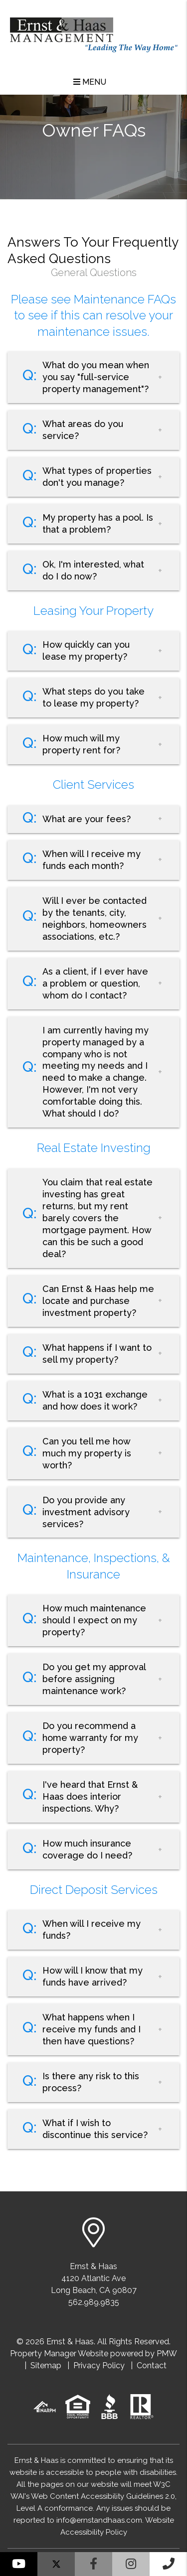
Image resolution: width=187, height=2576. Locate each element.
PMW (167, 2353)
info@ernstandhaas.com (99, 2520)
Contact (152, 2365)
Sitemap (45, 2365)
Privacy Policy (99, 2365)
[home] (94, 30)
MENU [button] (89, 82)
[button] (18, 2564)
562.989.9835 (93, 2302)
